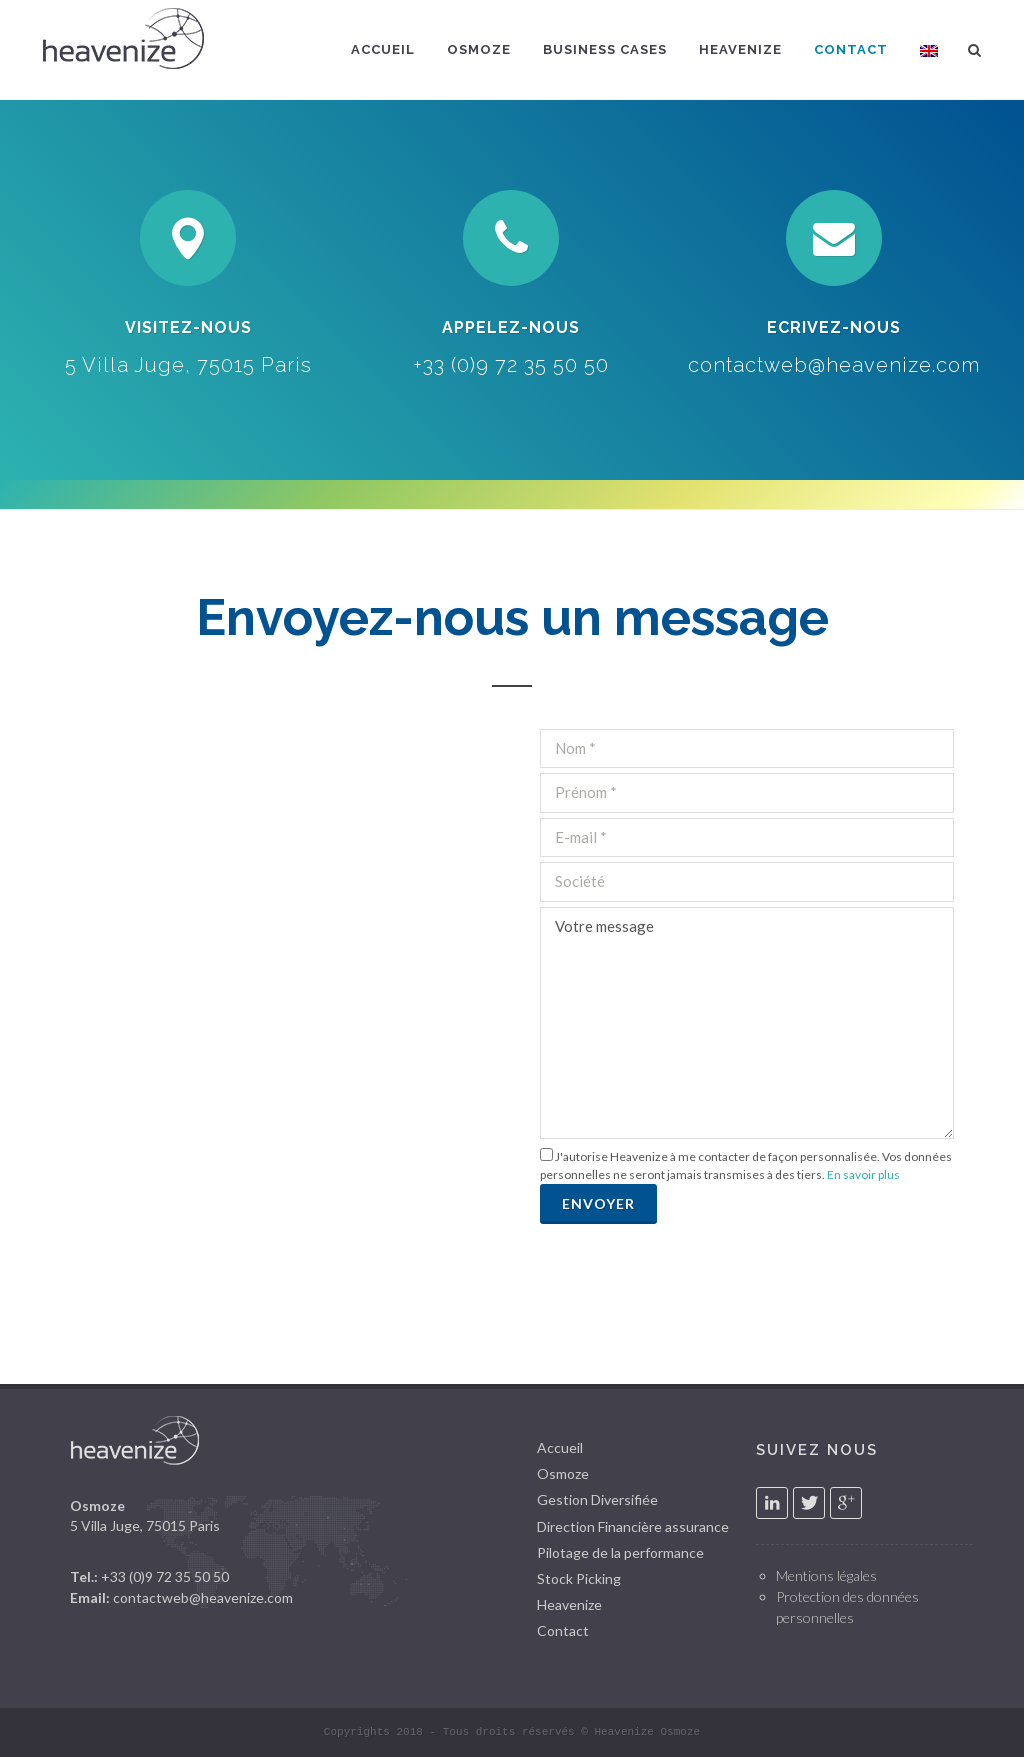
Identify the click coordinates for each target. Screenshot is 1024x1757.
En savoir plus (863, 1174)
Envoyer (598, 1203)
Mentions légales (826, 1575)
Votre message (747, 1023)
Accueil (560, 1447)
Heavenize (569, 1604)
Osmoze (563, 1473)
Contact (563, 1630)
